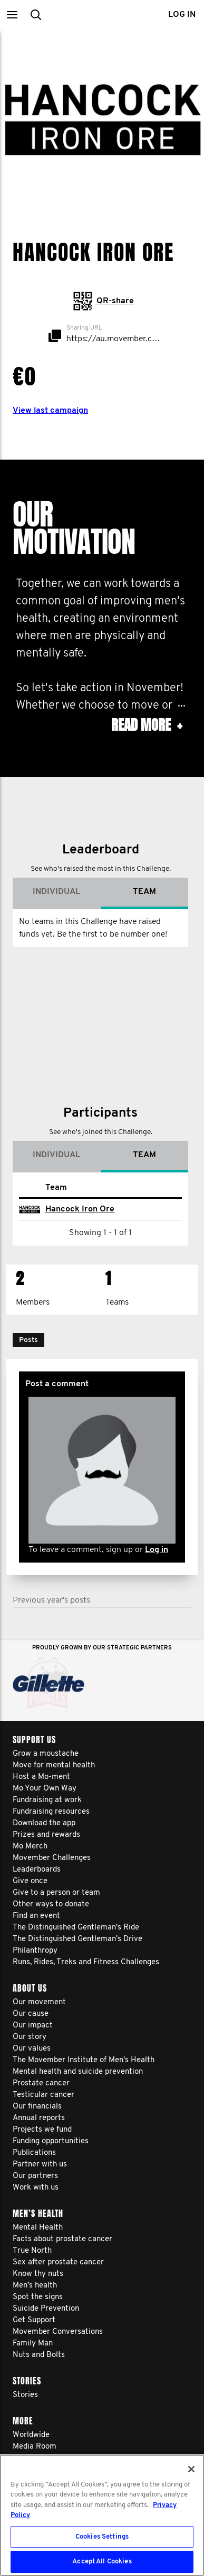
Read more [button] (146, 725)
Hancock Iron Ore (79, 1193)
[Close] (191, 2469)
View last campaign (50, 410)
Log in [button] (182, 15)
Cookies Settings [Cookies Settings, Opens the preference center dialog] (102, 2536)
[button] (12, 14)
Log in (156, 1533)
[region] (102, 2515)
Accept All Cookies (101, 2561)
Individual (56, 875)
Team (144, 875)
